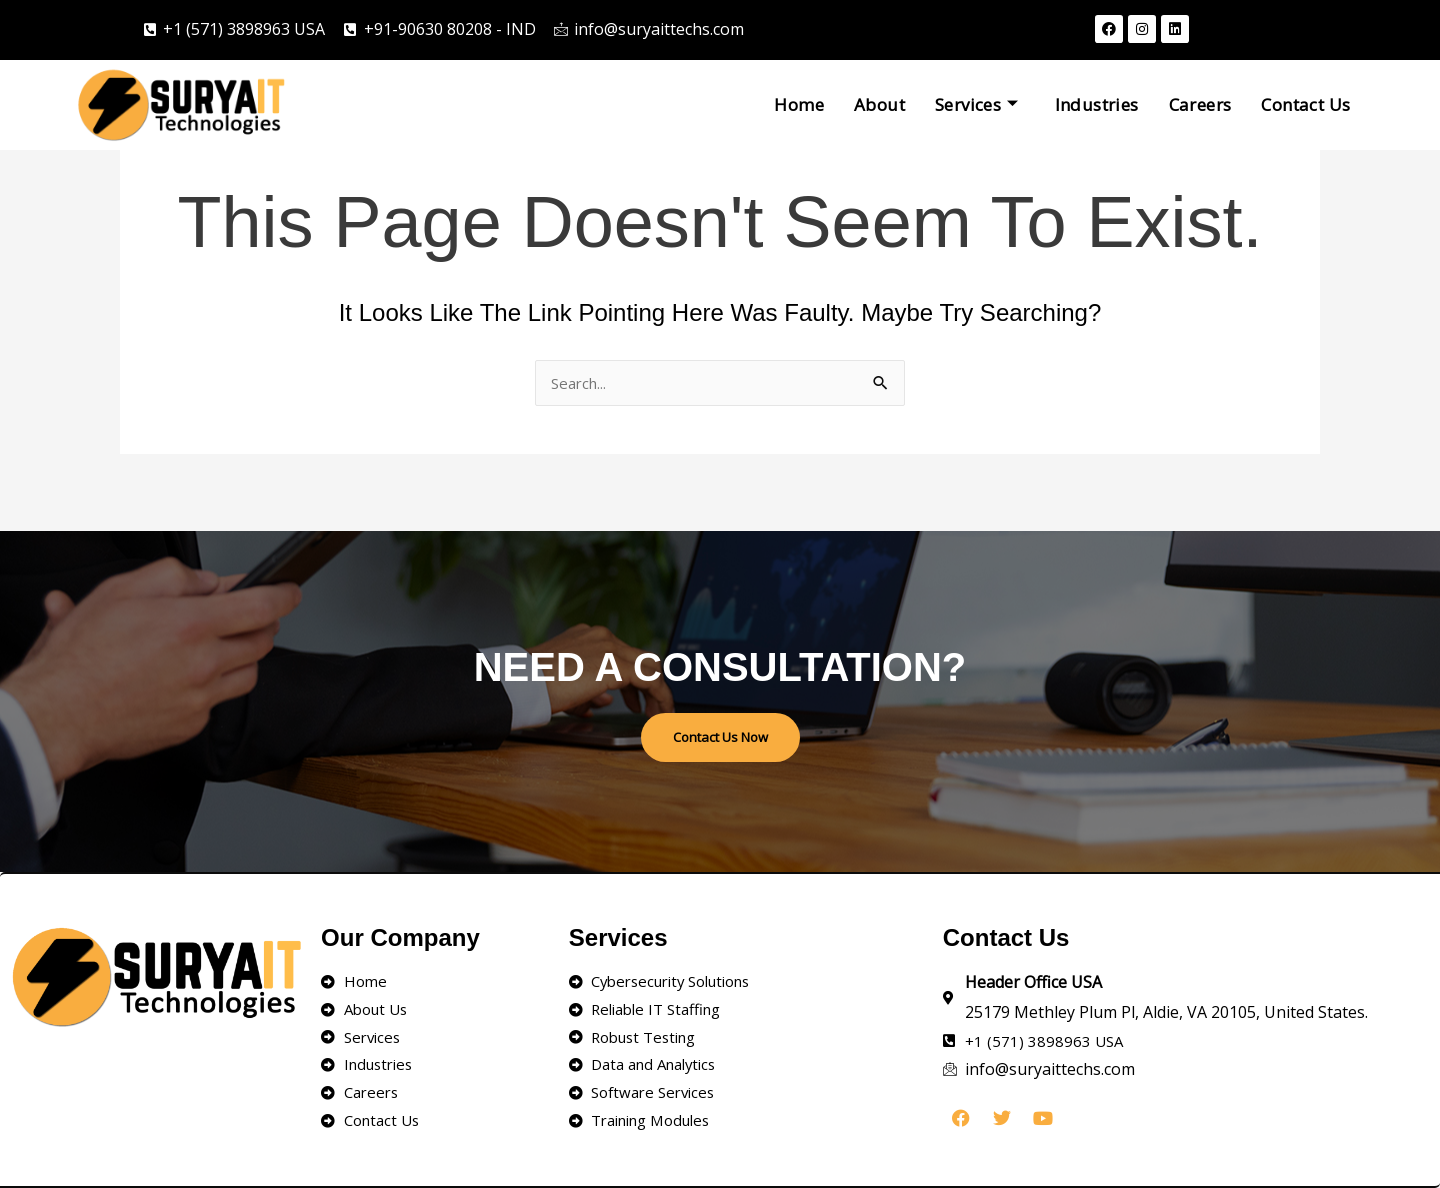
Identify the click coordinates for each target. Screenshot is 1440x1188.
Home (799, 104)
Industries (1097, 104)
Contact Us (1305, 104)
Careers (1200, 104)
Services (977, 104)
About (879, 104)
